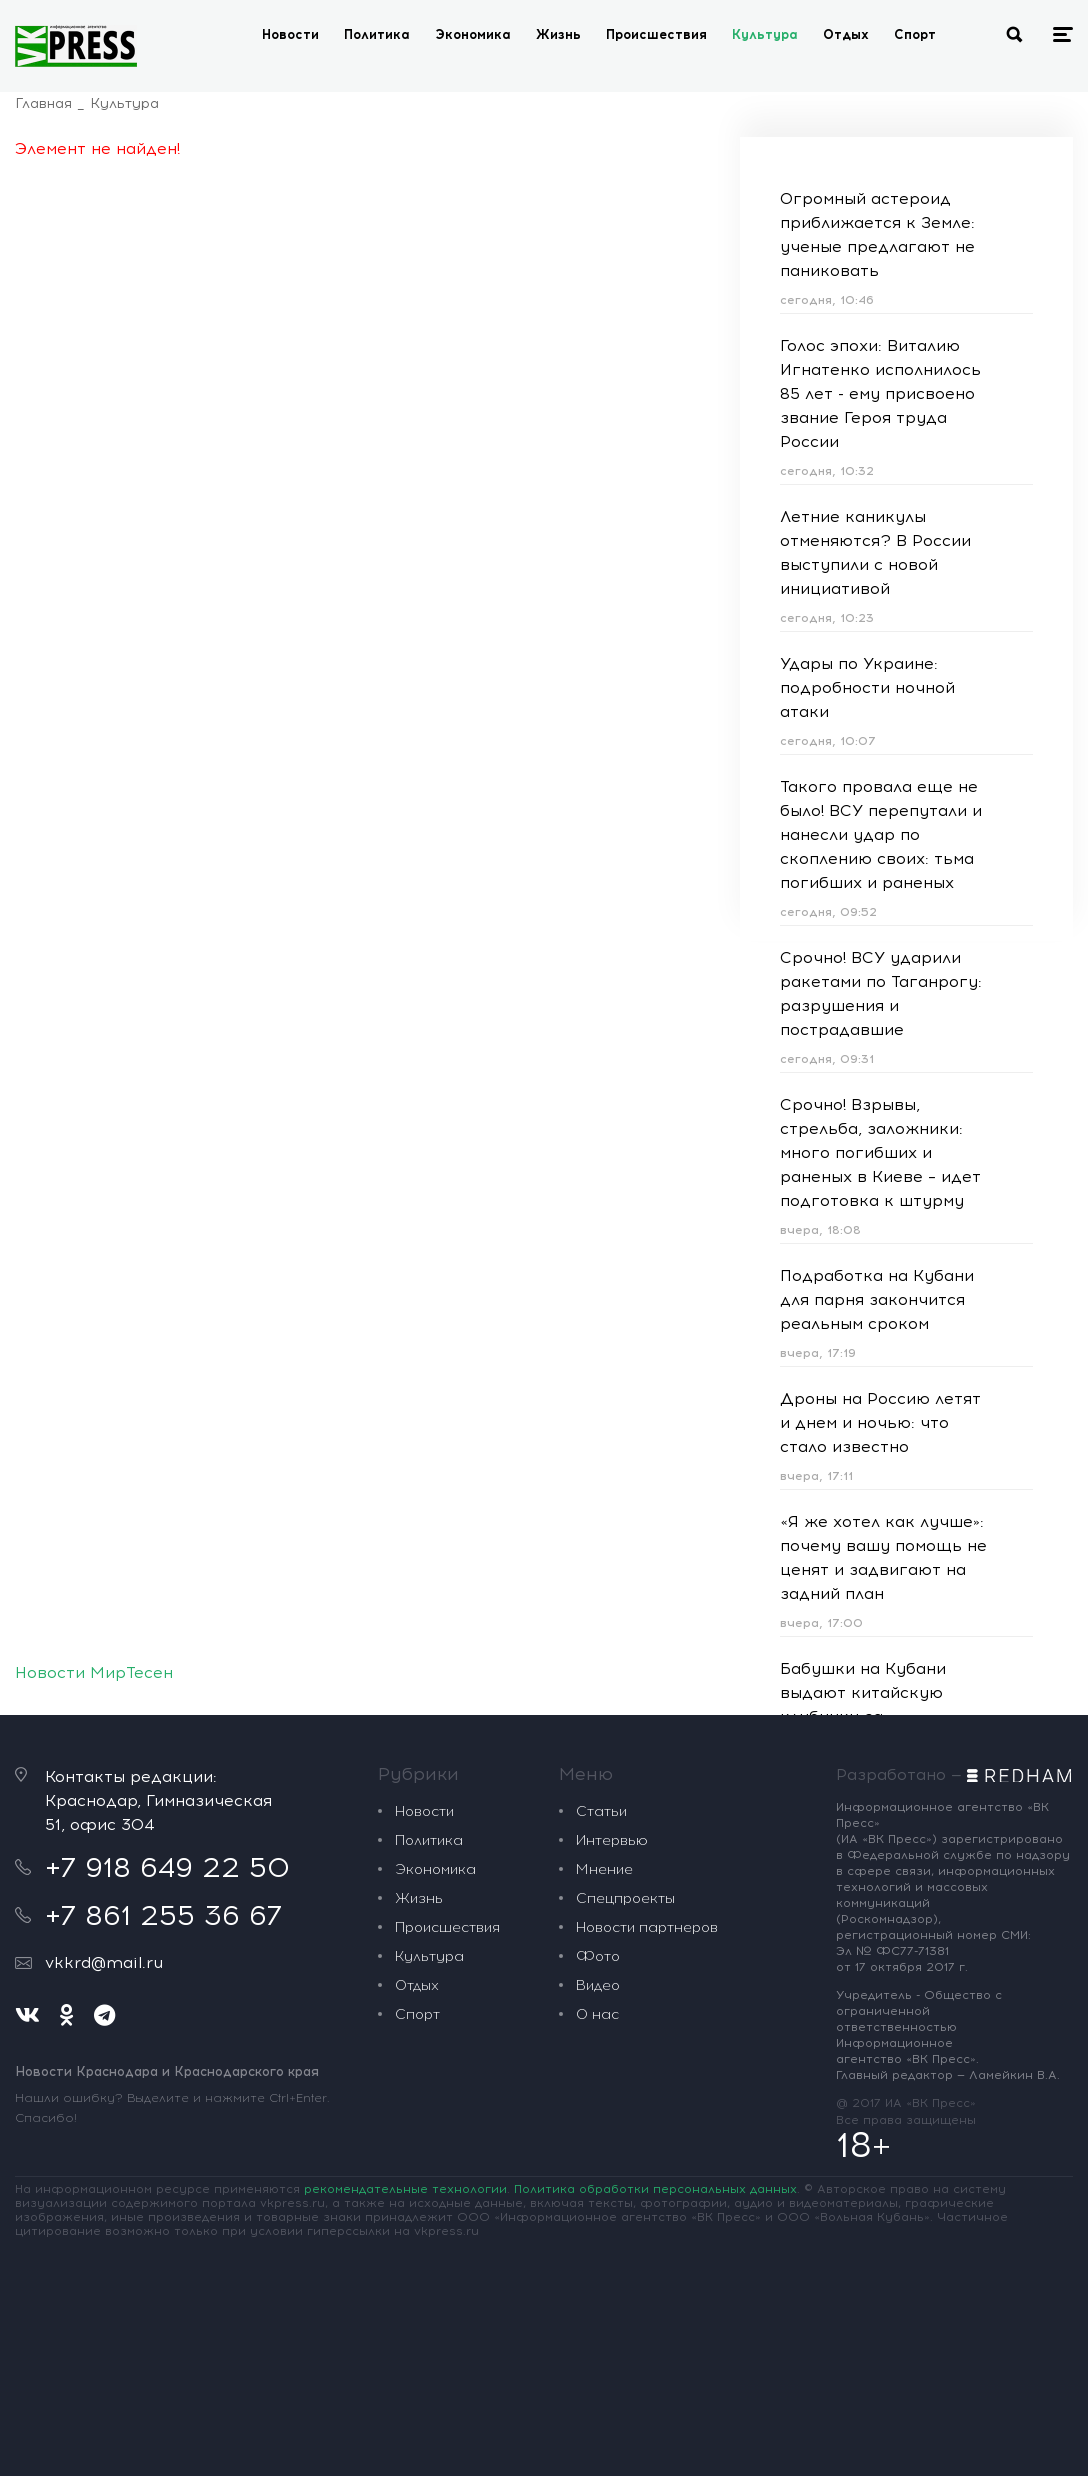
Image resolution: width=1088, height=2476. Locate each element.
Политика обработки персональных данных (655, 2189)
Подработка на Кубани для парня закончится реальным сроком (877, 1299)
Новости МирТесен (94, 1672)
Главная (43, 103)
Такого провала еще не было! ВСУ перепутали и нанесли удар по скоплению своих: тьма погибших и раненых (881, 834)
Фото (598, 1956)
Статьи (601, 1811)
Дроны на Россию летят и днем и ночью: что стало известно (880, 1422)
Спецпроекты (625, 1898)
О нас (597, 2014)
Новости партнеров (647, 1927)
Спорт (915, 34)
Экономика (473, 34)
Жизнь (558, 34)
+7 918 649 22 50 (167, 1867)
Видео (598, 1985)
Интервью (612, 1840)
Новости (290, 34)
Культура (765, 34)
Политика (377, 34)
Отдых (846, 34)
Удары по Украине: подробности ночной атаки (867, 687)
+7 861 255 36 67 (163, 1915)
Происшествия (656, 34)
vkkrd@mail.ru (104, 1962)
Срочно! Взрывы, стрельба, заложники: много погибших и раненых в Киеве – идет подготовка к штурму (880, 1152)
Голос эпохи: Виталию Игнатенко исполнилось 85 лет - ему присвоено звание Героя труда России (880, 393)
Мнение (604, 1869)
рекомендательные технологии (405, 2189)
